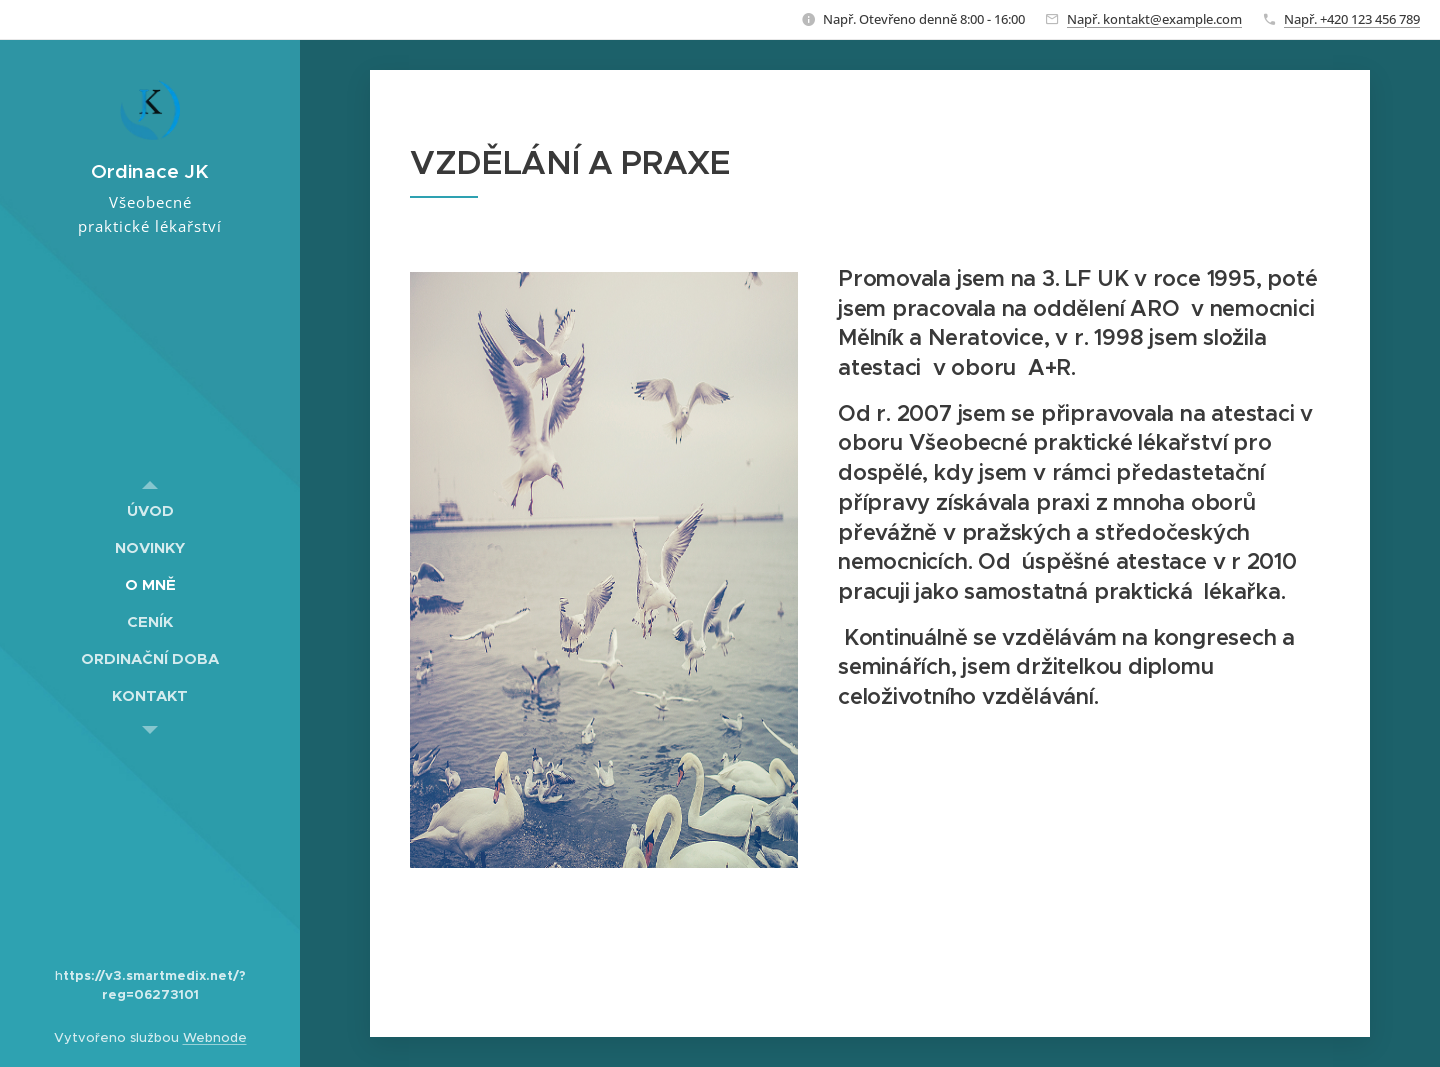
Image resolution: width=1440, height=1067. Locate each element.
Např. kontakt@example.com (1154, 19)
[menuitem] (150, 510)
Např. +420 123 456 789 (1352, 19)
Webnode (215, 1037)
